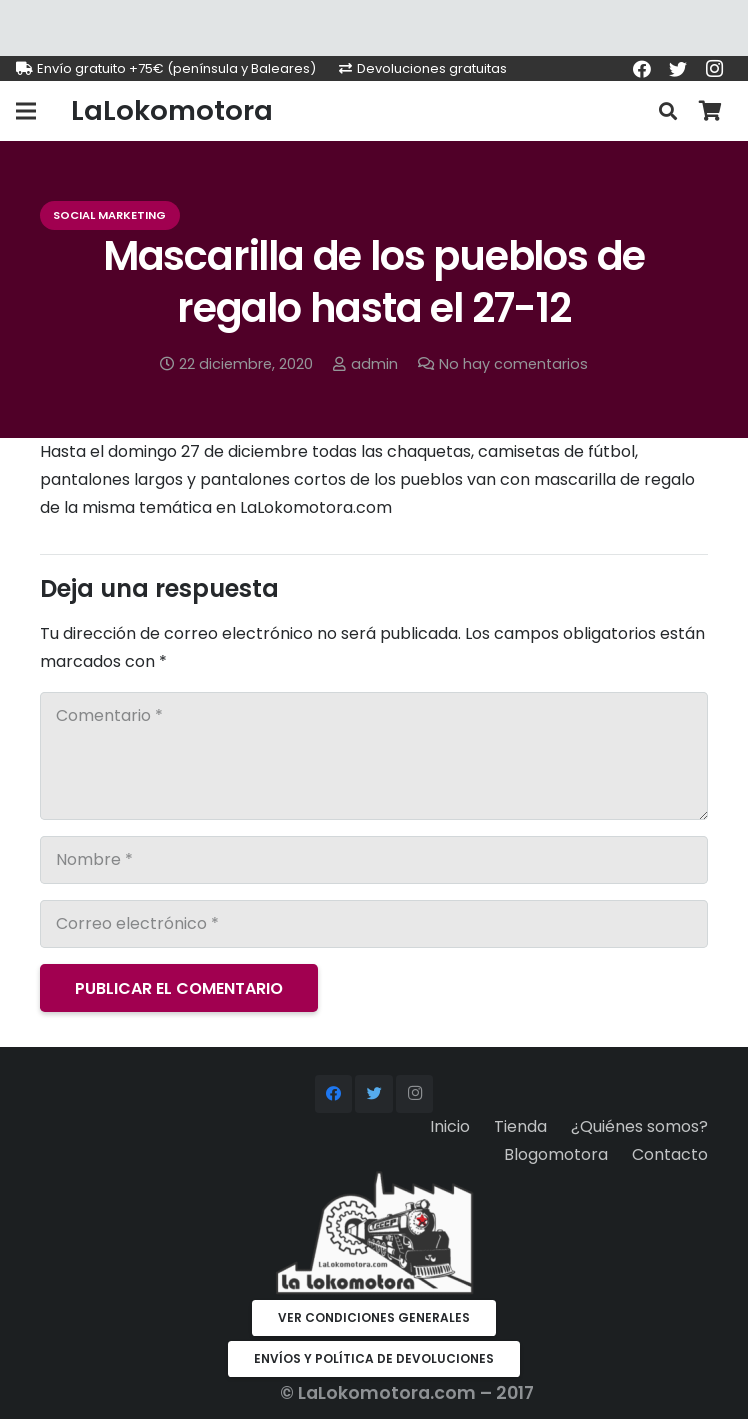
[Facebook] (642, 69)
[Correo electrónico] (374, 924)
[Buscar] (668, 111)
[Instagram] (714, 69)
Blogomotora (556, 1154)
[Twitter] (678, 69)
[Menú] (26, 111)
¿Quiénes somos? (639, 1126)
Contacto (670, 1154)
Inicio (450, 1126)
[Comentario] (374, 756)
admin (374, 364)
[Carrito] (710, 111)
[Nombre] (374, 860)
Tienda (520, 1126)
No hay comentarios (513, 364)
